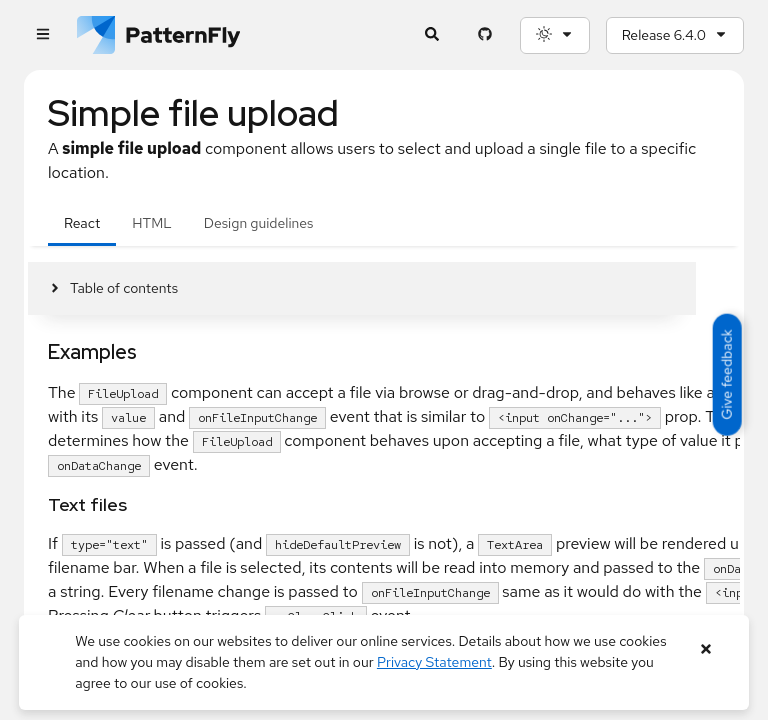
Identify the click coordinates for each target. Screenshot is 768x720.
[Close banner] (706, 649)
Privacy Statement (434, 662)
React (82, 223)
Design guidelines (259, 223)
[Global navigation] (42, 35)
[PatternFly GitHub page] (485, 35)
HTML (151, 223)
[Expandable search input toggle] (432, 35)
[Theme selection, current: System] (555, 35)
